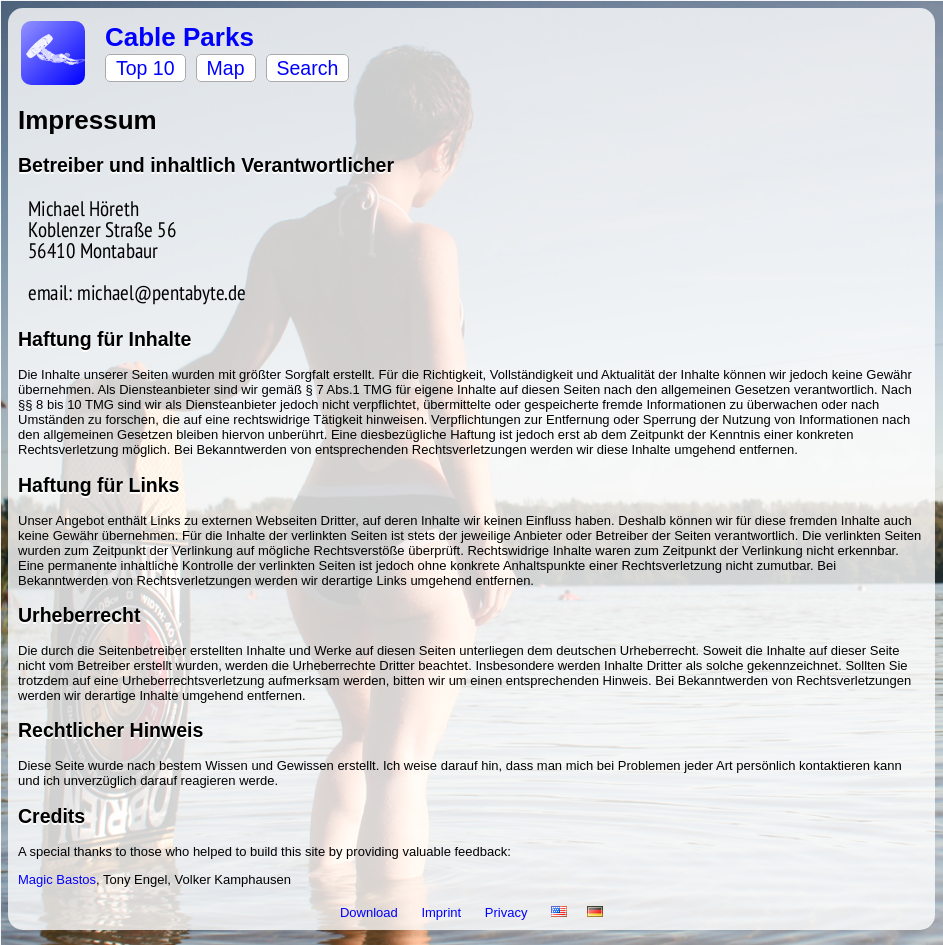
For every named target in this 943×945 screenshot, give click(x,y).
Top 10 (145, 68)
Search (308, 68)
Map (226, 68)
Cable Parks (179, 37)
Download (370, 912)
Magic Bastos (57, 879)
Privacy (508, 912)
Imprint (442, 912)
